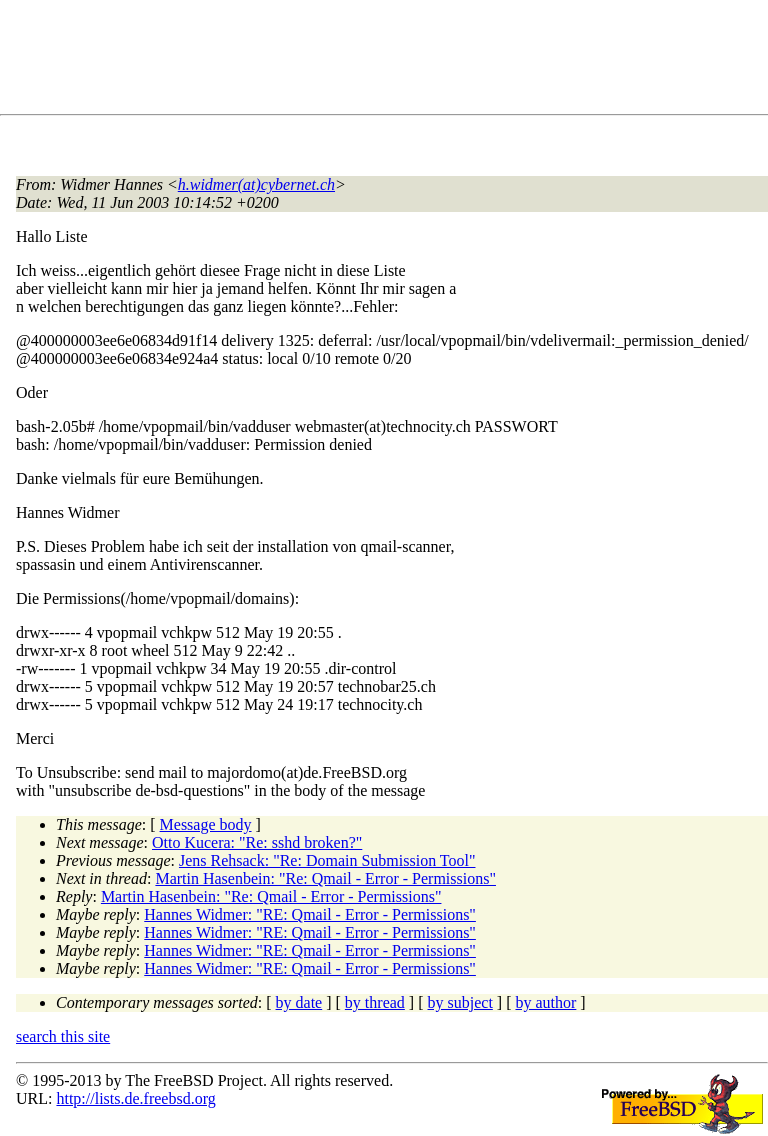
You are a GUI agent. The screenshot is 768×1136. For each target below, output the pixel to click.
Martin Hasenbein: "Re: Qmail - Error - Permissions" (325, 878)
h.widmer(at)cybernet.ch (256, 184)
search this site (63, 1036)
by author (545, 1002)
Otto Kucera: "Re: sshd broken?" (257, 842)
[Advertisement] (380, 61)
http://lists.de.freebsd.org (135, 1098)
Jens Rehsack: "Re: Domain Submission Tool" (327, 860)
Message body (206, 824)
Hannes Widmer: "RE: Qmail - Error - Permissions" (310, 914)
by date (299, 1002)
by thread (375, 1002)
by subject (460, 1002)
